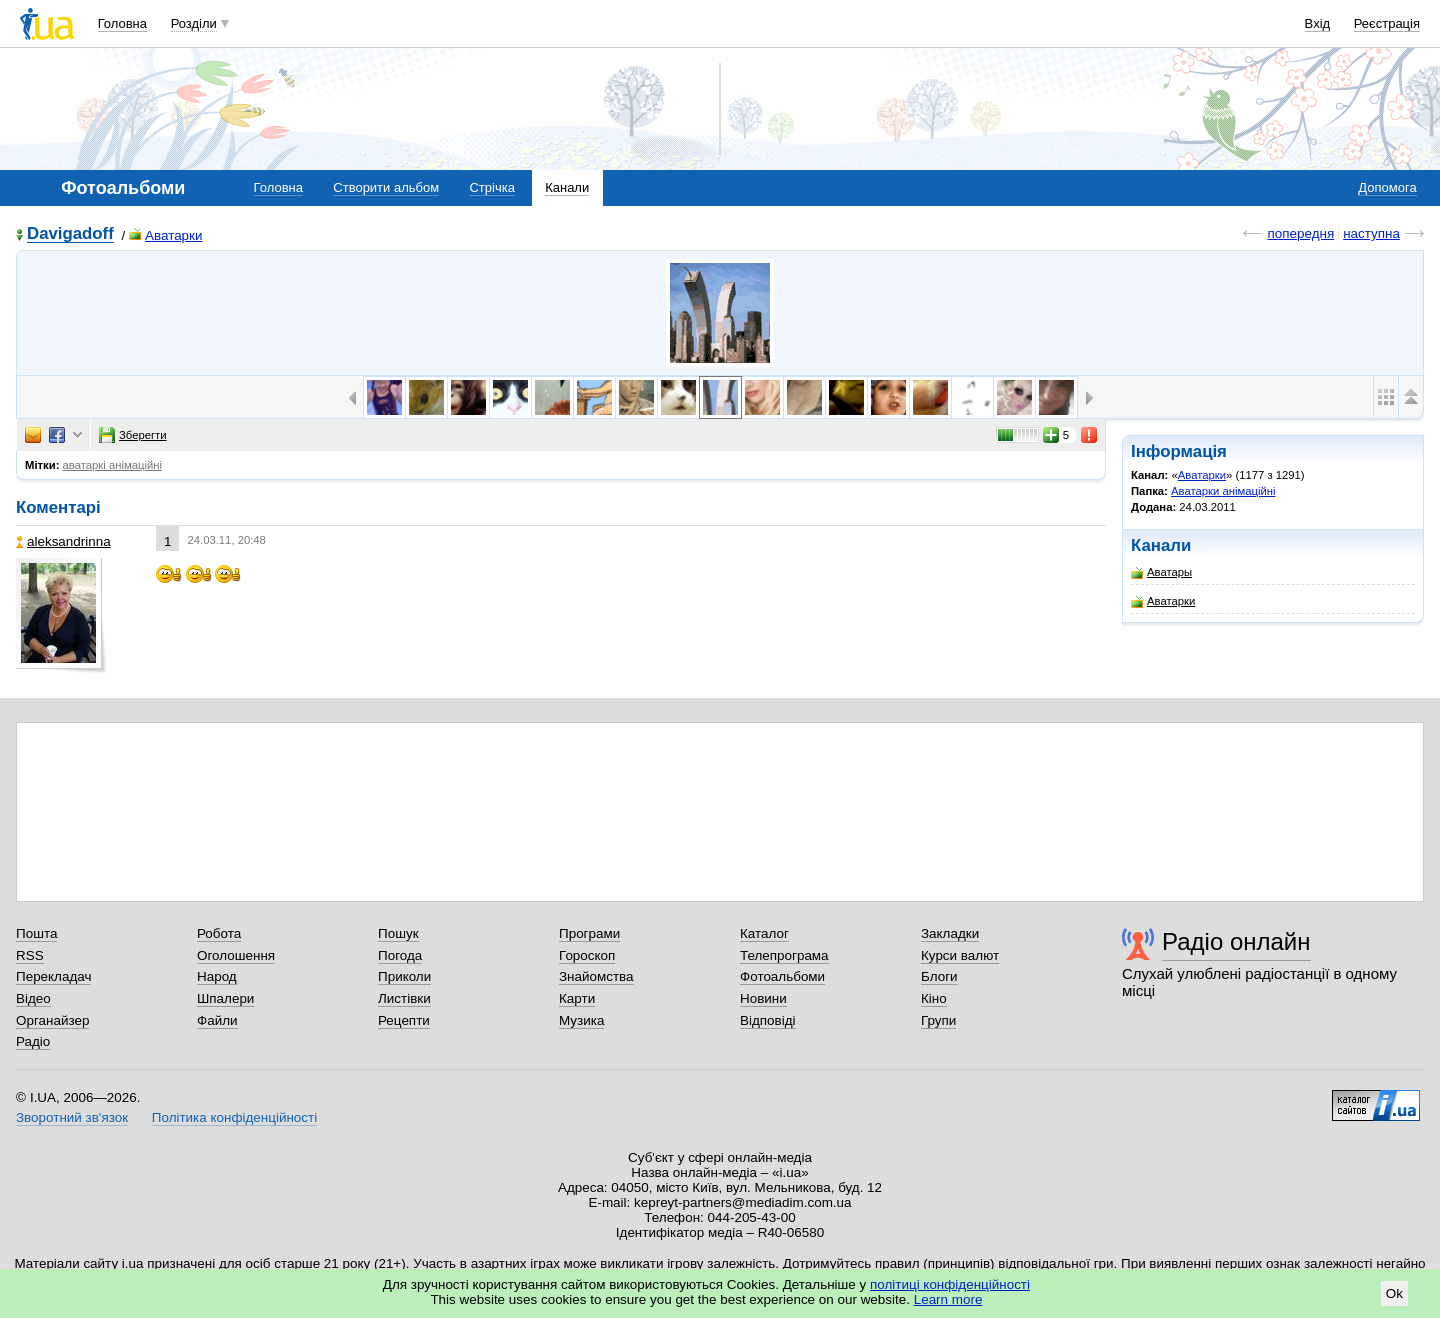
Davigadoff (70, 234)
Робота (219, 933)
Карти (577, 998)
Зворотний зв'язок (72, 1117)
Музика (581, 1020)
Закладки (950, 933)
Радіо (33, 1041)
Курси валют (960, 955)
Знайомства (596, 976)
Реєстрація (1387, 23)
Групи (938, 1020)
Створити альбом (386, 187)
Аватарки (165, 235)
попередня (1300, 233)
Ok (1394, 1293)
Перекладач (53, 976)
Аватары (1161, 572)
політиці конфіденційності (950, 1284)
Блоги (939, 976)
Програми (589, 933)
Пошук (398, 933)
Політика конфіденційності (234, 1117)
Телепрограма (784, 955)
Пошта (36, 933)
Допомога (1387, 187)
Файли (217, 1020)
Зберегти (133, 435)
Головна (122, 23)
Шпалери (225, 998)
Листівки (404, 998)
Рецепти (404, 1020)
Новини (763, 998)
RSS (30, 955)
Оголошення (236, 955)
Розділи (194, 23)
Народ (217, 976)
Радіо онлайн (1236, 941)
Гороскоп (587, 955)
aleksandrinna (63, 541)
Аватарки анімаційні (1223, 491)
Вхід (1318, 23)
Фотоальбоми (782, 976)
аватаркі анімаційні (112, 465)
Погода (400, 955)
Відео (33, 998)
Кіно (934, 998)
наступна (1371, 233)
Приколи (404, 976)
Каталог (764, 933)
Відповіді (768, 1020)
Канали (567, 187)
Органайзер (52, 1020)
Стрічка (491, 187)
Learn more (948, 1299)
